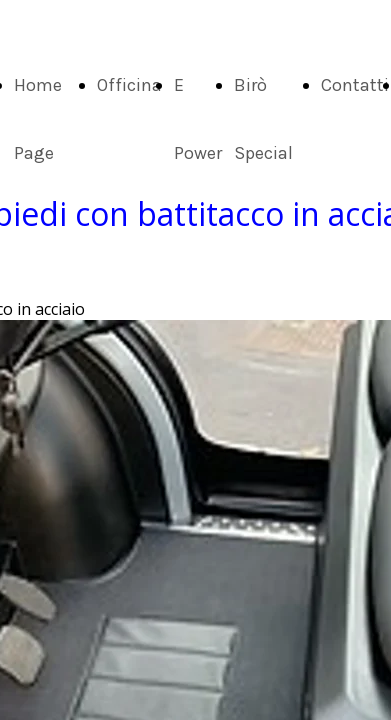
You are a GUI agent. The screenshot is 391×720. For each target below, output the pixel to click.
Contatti (355, 85)
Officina (129, 85)
